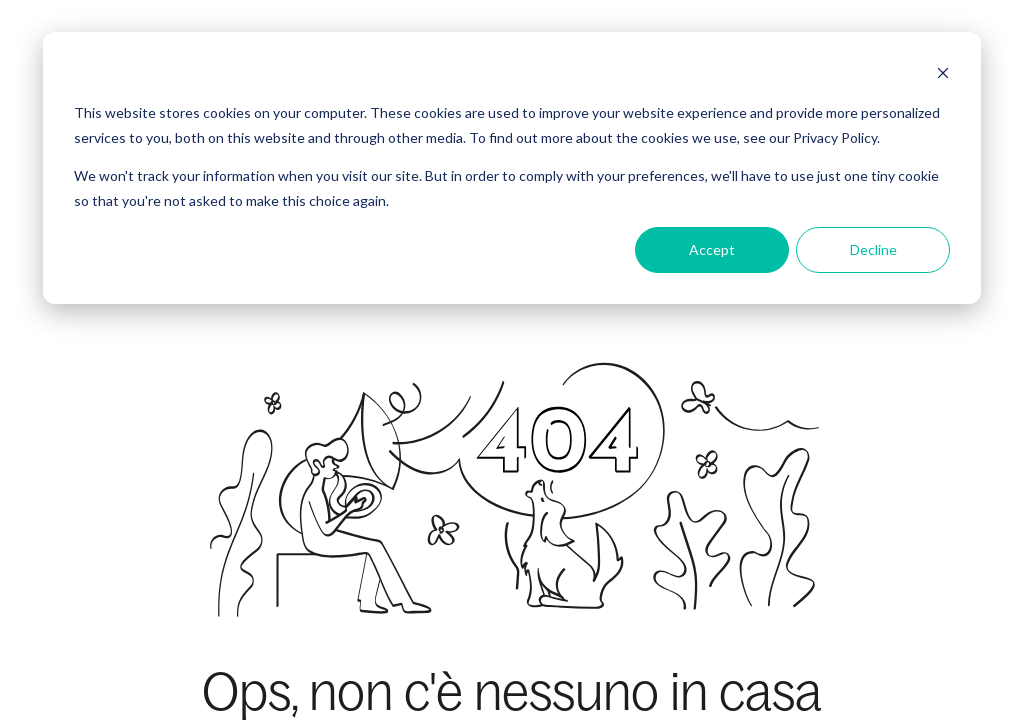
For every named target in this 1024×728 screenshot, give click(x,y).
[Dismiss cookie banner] (943, 75)
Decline (873, 249)
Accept (712, 249)
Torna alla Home (512, 586)
